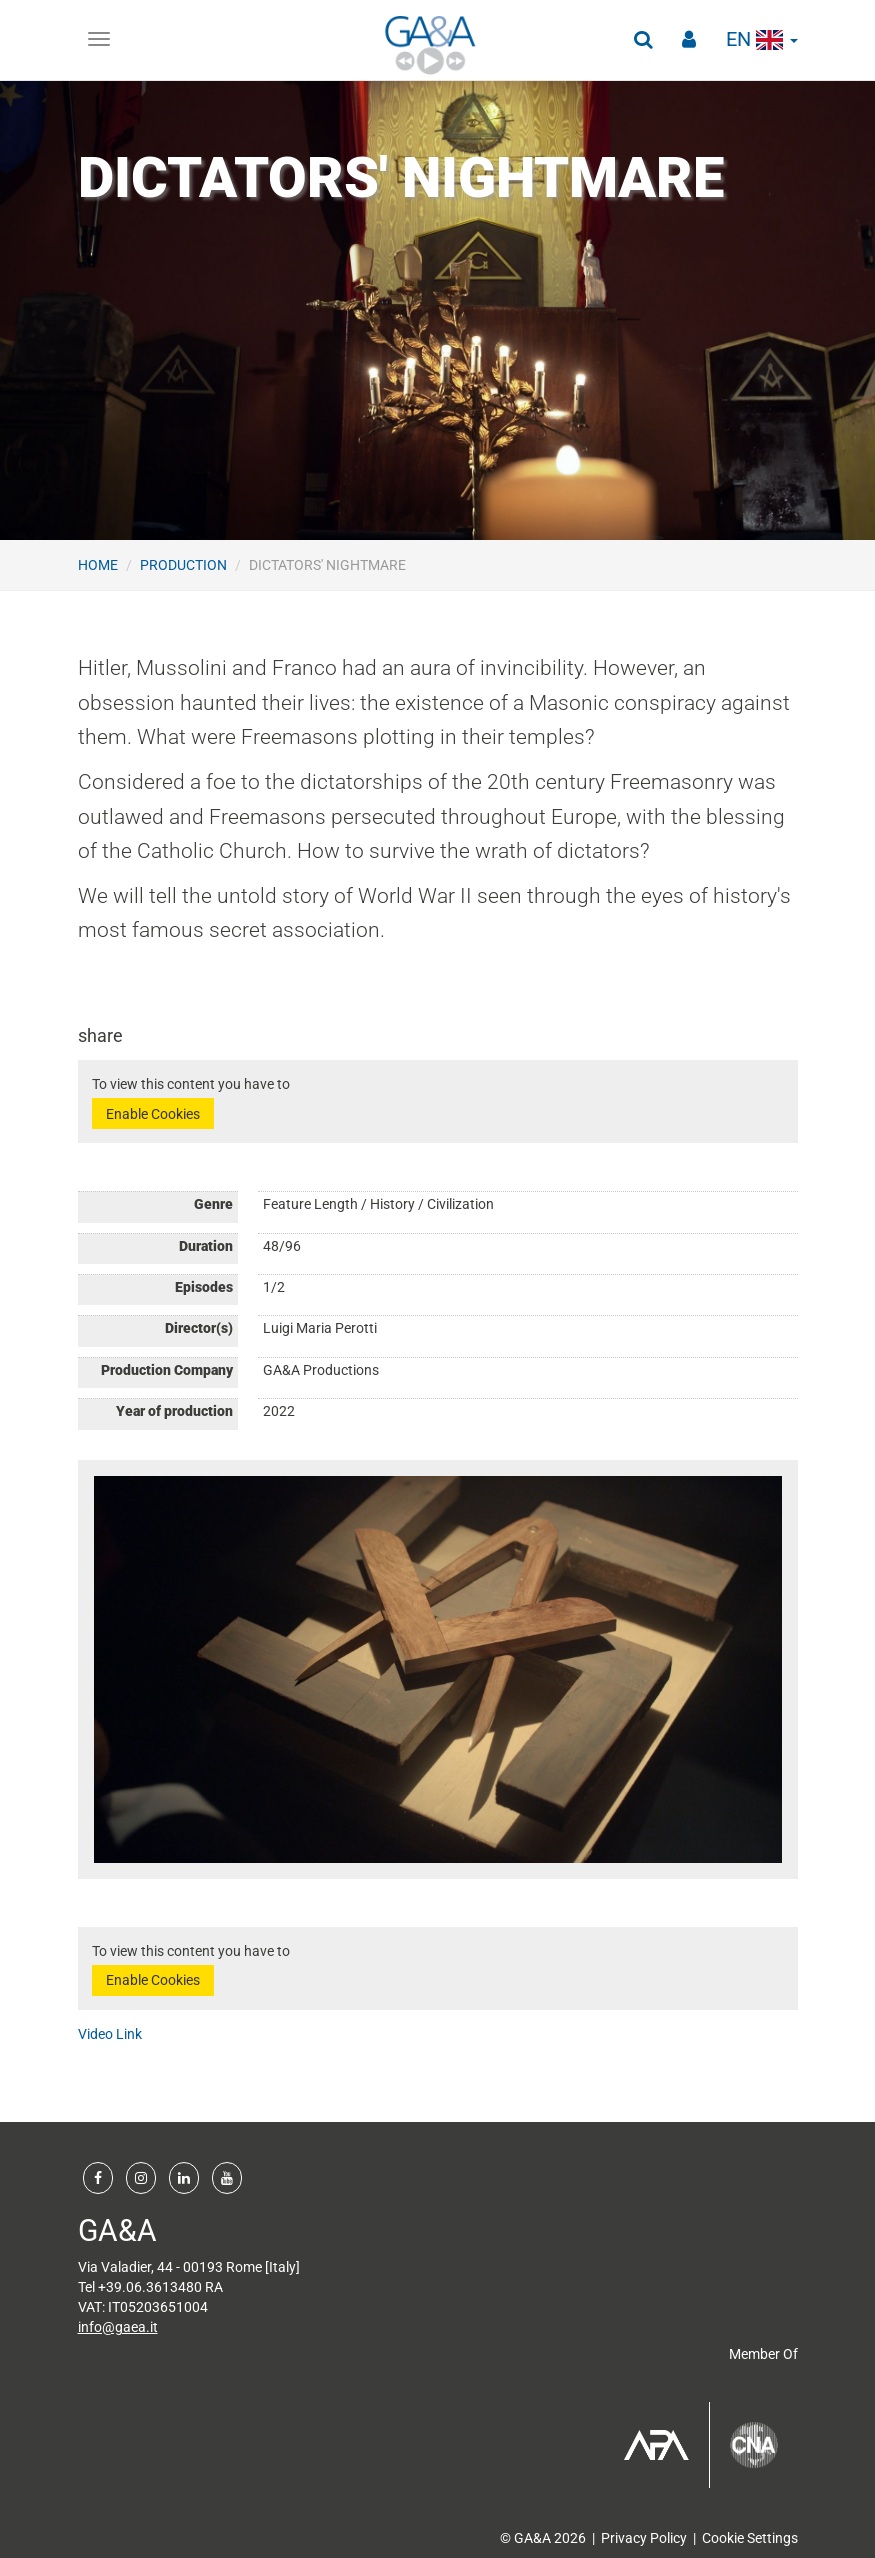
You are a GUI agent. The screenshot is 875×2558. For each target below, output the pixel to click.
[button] (643, 40)
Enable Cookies (153, 1114)
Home (98, 565)
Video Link (110, 2034)
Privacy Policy (644, 2538)
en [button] (761, 39)
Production (183, 565)
